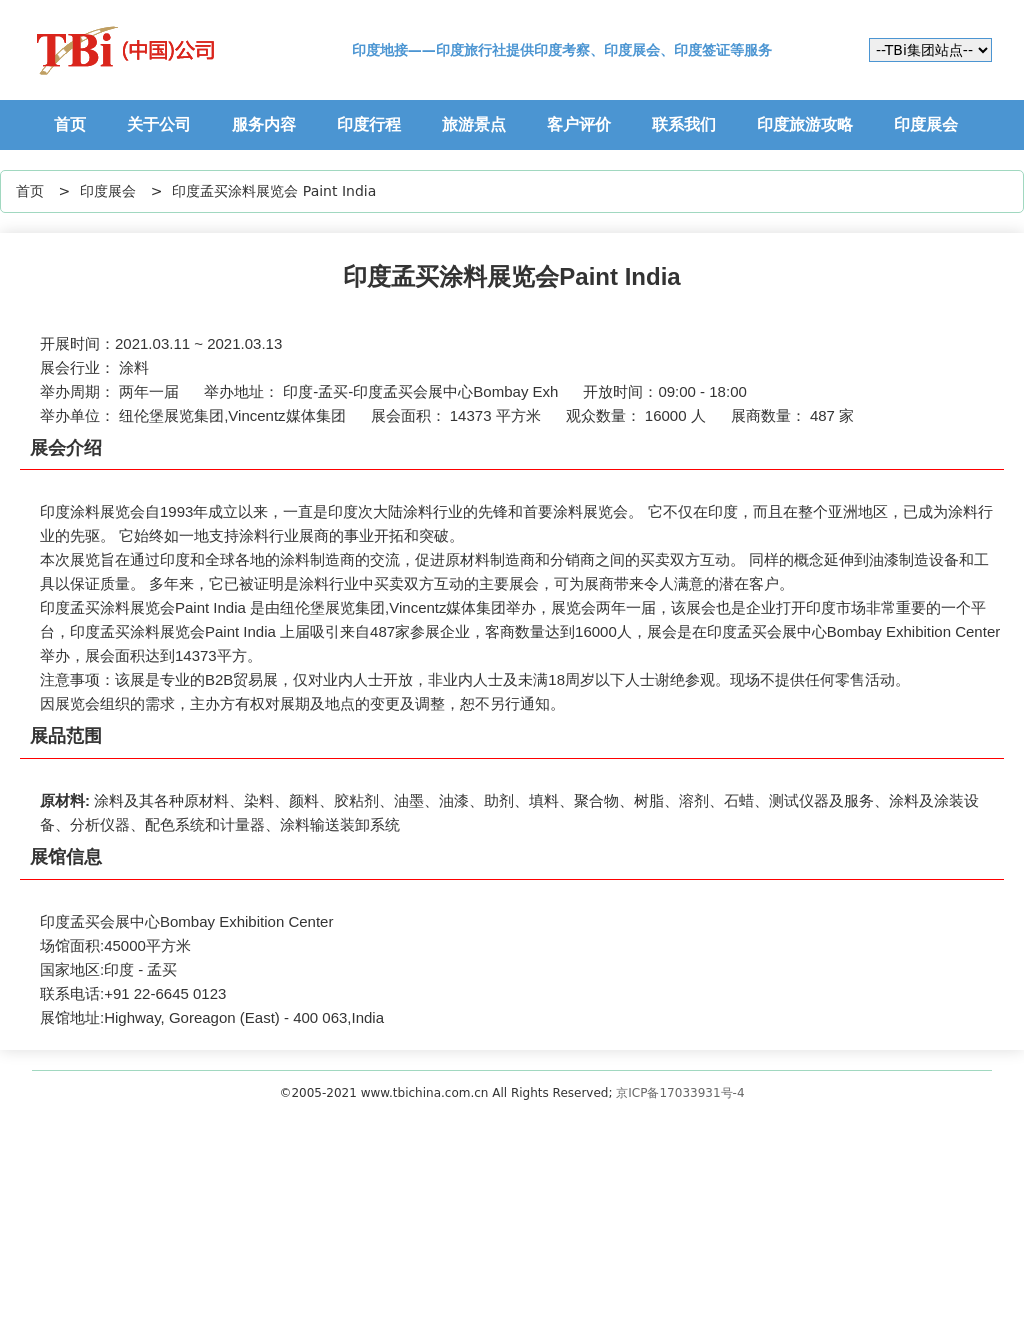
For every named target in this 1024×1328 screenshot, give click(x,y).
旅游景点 (474, 124)
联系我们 (684, 124)
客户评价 (579, 124)
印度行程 (369, 124)
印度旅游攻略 (805, 124)
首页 (70, 124)
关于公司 (159, 124)
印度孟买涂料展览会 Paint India (274, 191)
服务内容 (264, 124)
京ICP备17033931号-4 (680, 1093)
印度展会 (926, 124)
